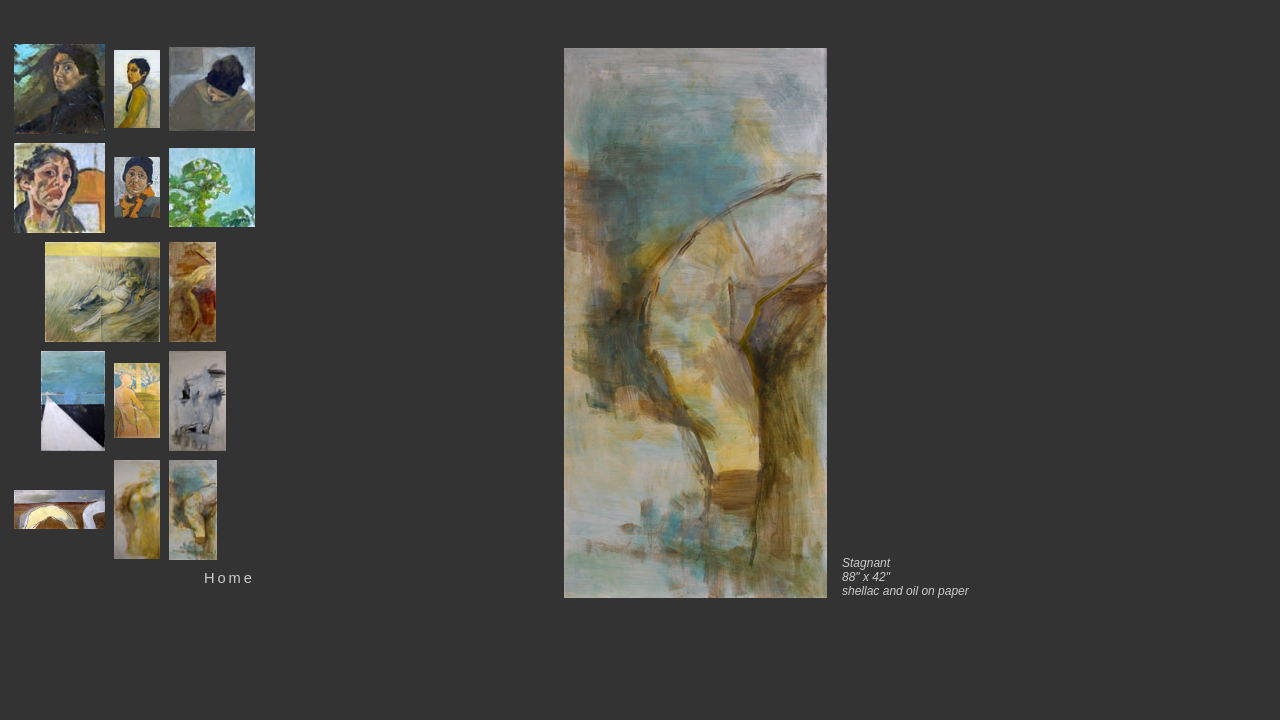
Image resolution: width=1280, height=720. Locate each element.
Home (229, 578)
